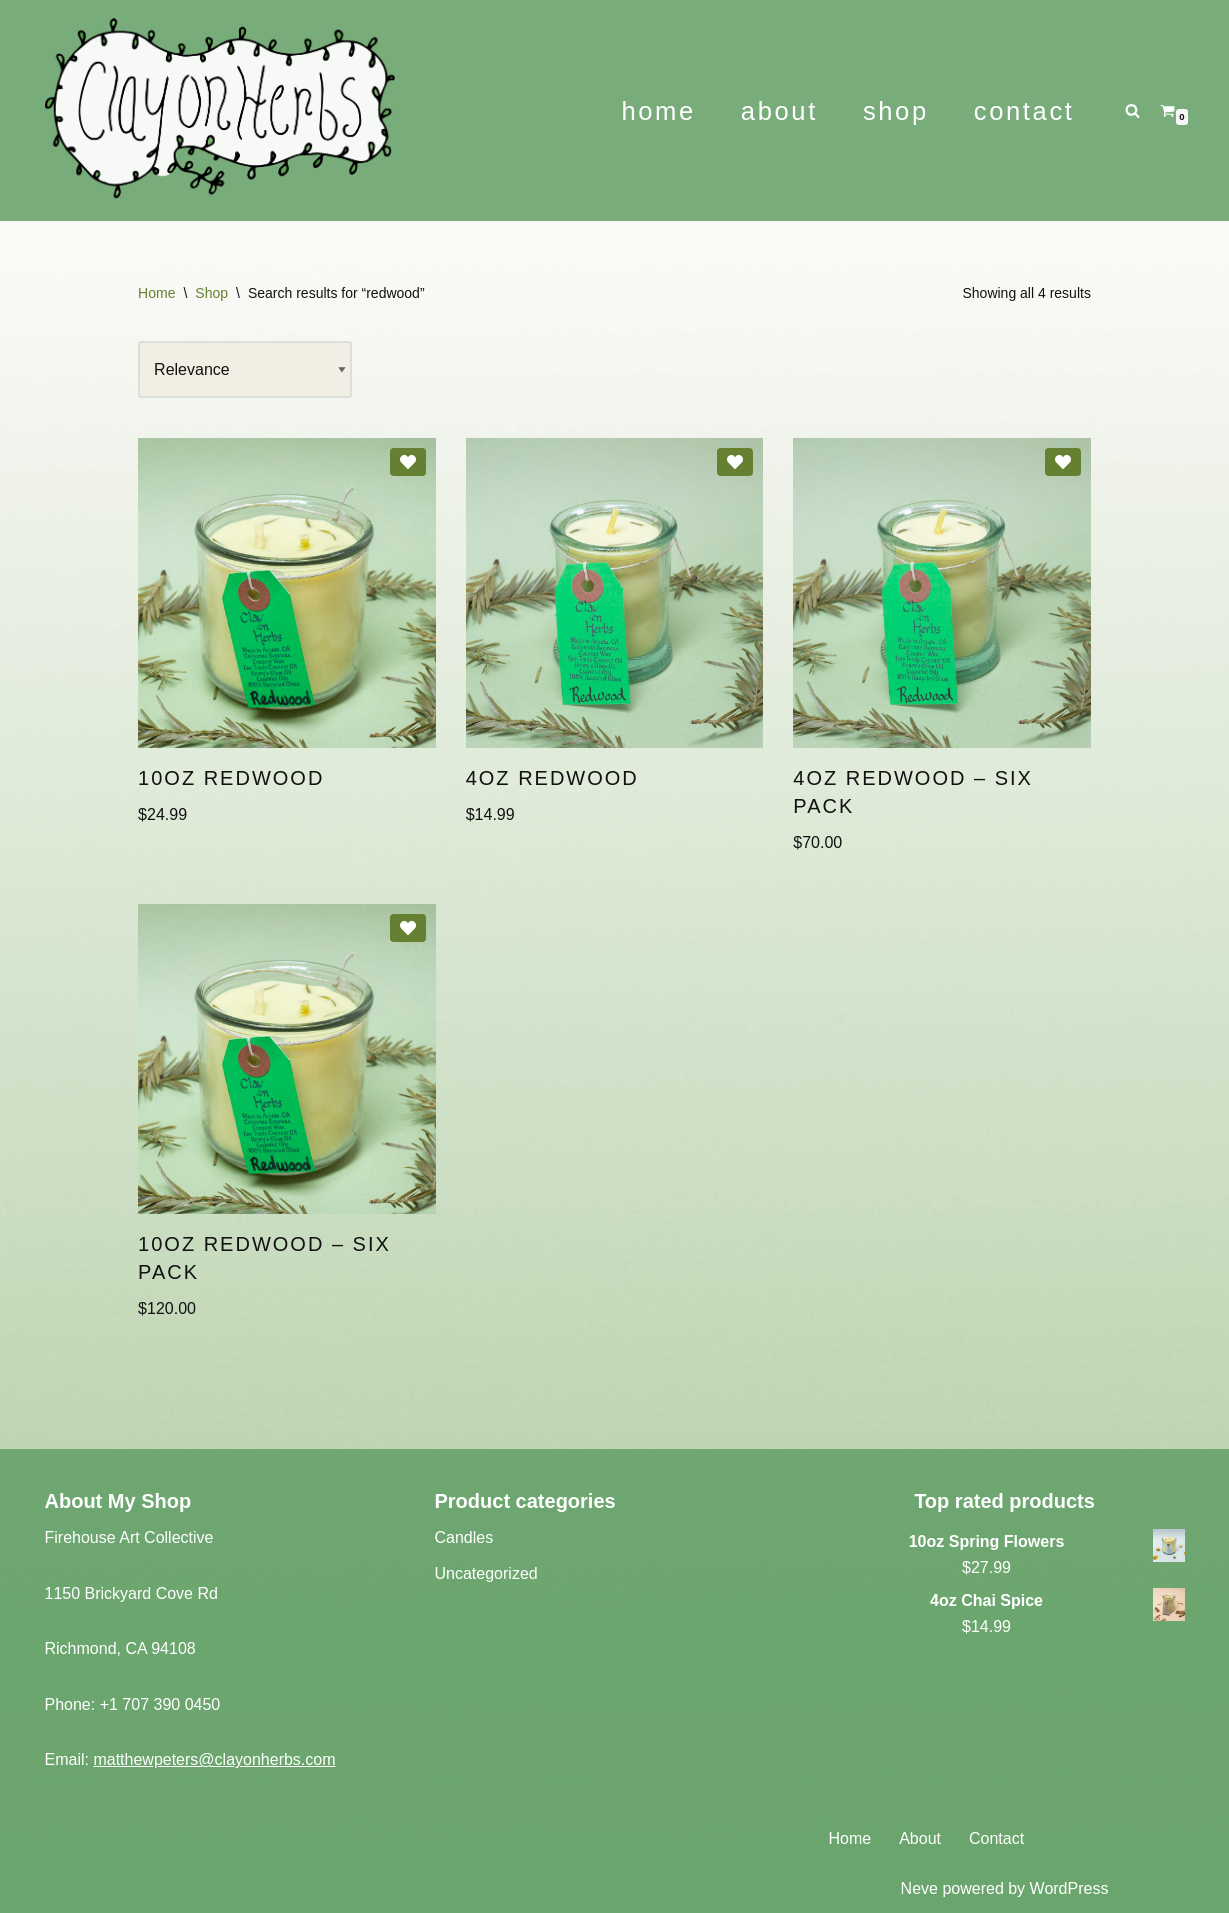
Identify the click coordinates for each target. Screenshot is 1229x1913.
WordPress (1069, 1888)
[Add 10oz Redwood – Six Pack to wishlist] (408, 928)
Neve (919, 1888)
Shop (896, 111)
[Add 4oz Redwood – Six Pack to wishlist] (1063, 462)
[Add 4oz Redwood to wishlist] (735, 462)
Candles (464, 1537)
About (779, 111)
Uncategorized (486, 1573)
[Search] (1132, 110)
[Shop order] (245, 370)
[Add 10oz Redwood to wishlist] (408, 462)
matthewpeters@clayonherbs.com (214, 1759)
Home (658, 111)
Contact (1024, 111)
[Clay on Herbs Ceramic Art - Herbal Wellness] (301, 110)
